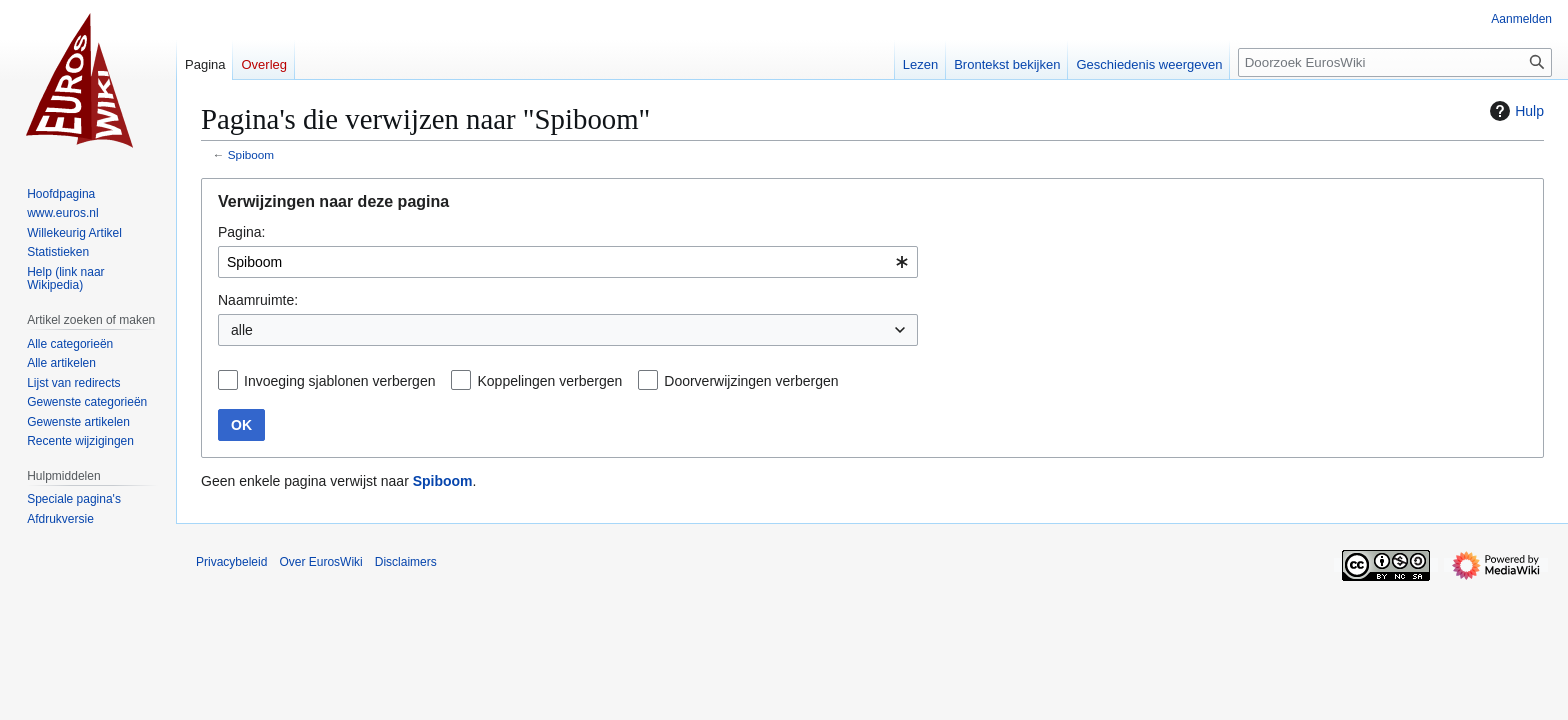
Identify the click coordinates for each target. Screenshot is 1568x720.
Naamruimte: (258, 300)
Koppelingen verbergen (549, 381)
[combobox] (568, 262)
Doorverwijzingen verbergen (751, 381)
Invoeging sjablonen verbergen (339, 381)
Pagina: (241, 232)
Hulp (1514, 111)
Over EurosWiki (320, 562)
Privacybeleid (231, 562)
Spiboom (251, 154)
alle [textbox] (242, 330)
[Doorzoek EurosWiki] (1395, 62)
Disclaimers (406, 562)
